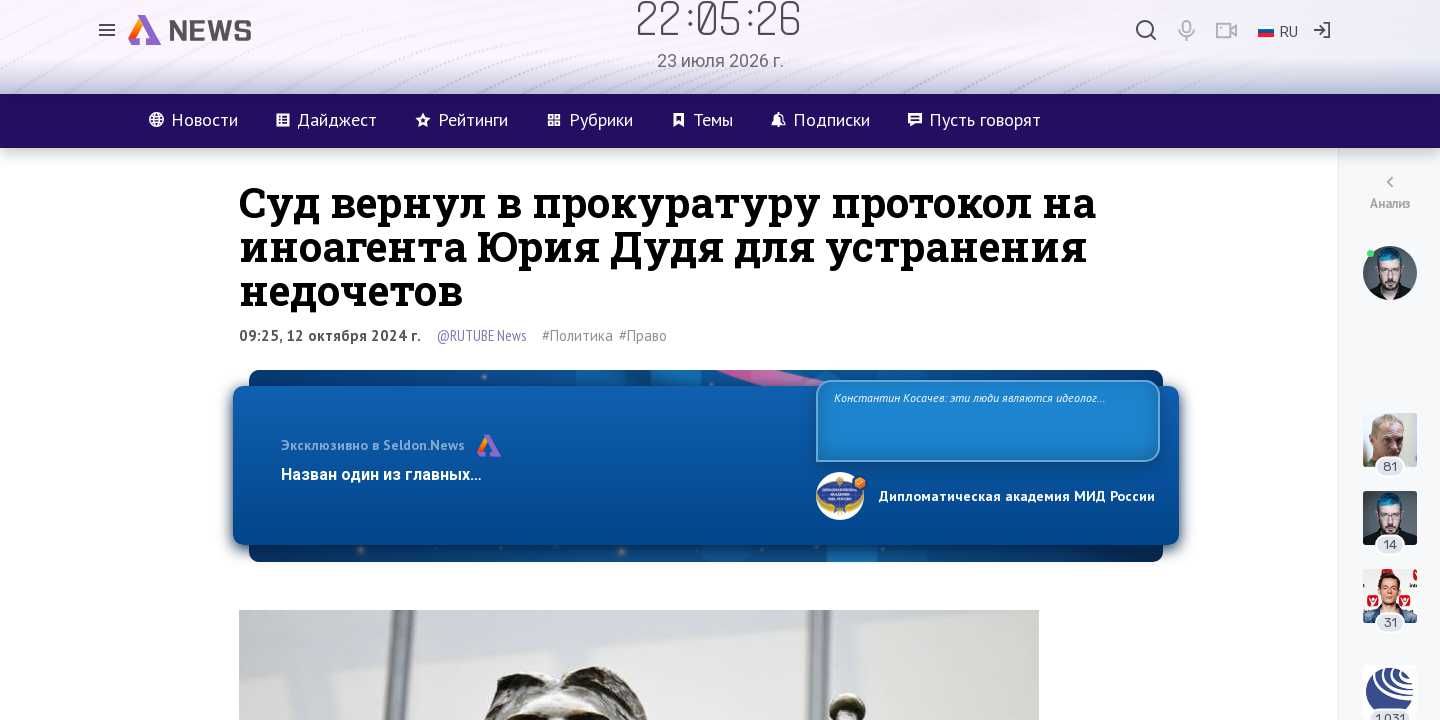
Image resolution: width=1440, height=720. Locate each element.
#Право (643, 335)
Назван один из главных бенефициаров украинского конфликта (532, 474)
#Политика (577, 335)
